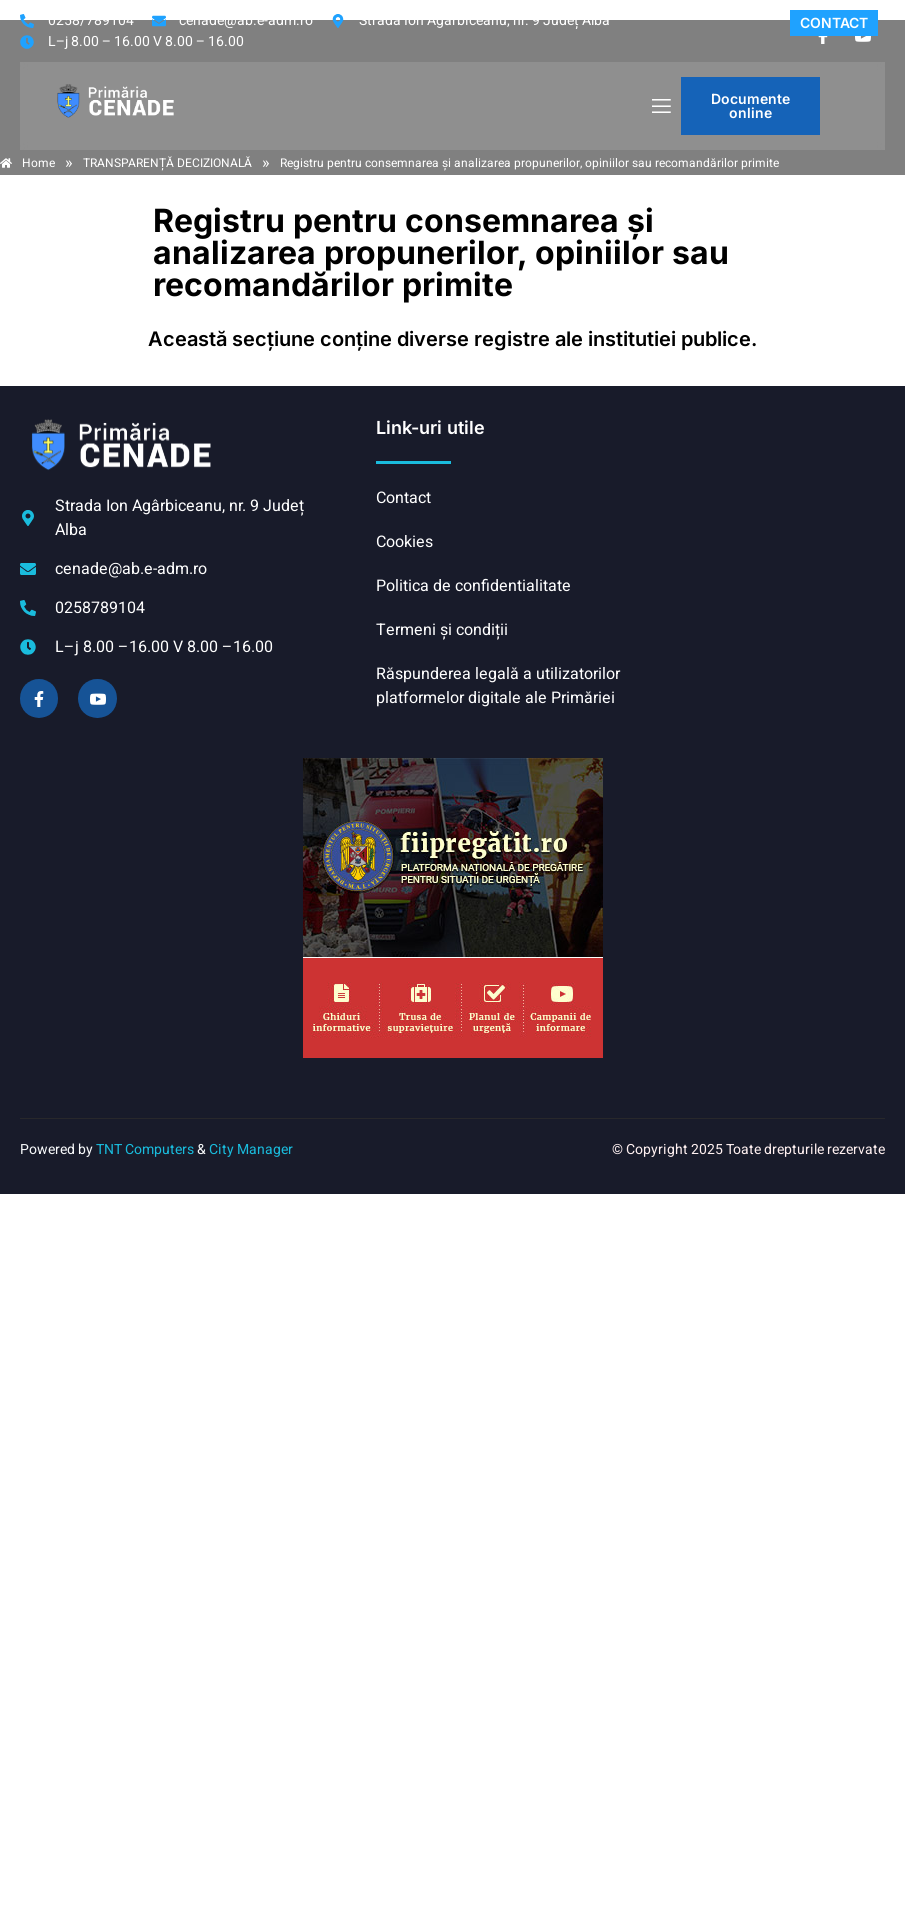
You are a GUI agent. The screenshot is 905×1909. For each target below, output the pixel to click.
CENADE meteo (757, 491)
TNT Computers (145, 1149)
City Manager (251, 1149)
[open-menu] (660, 106)
